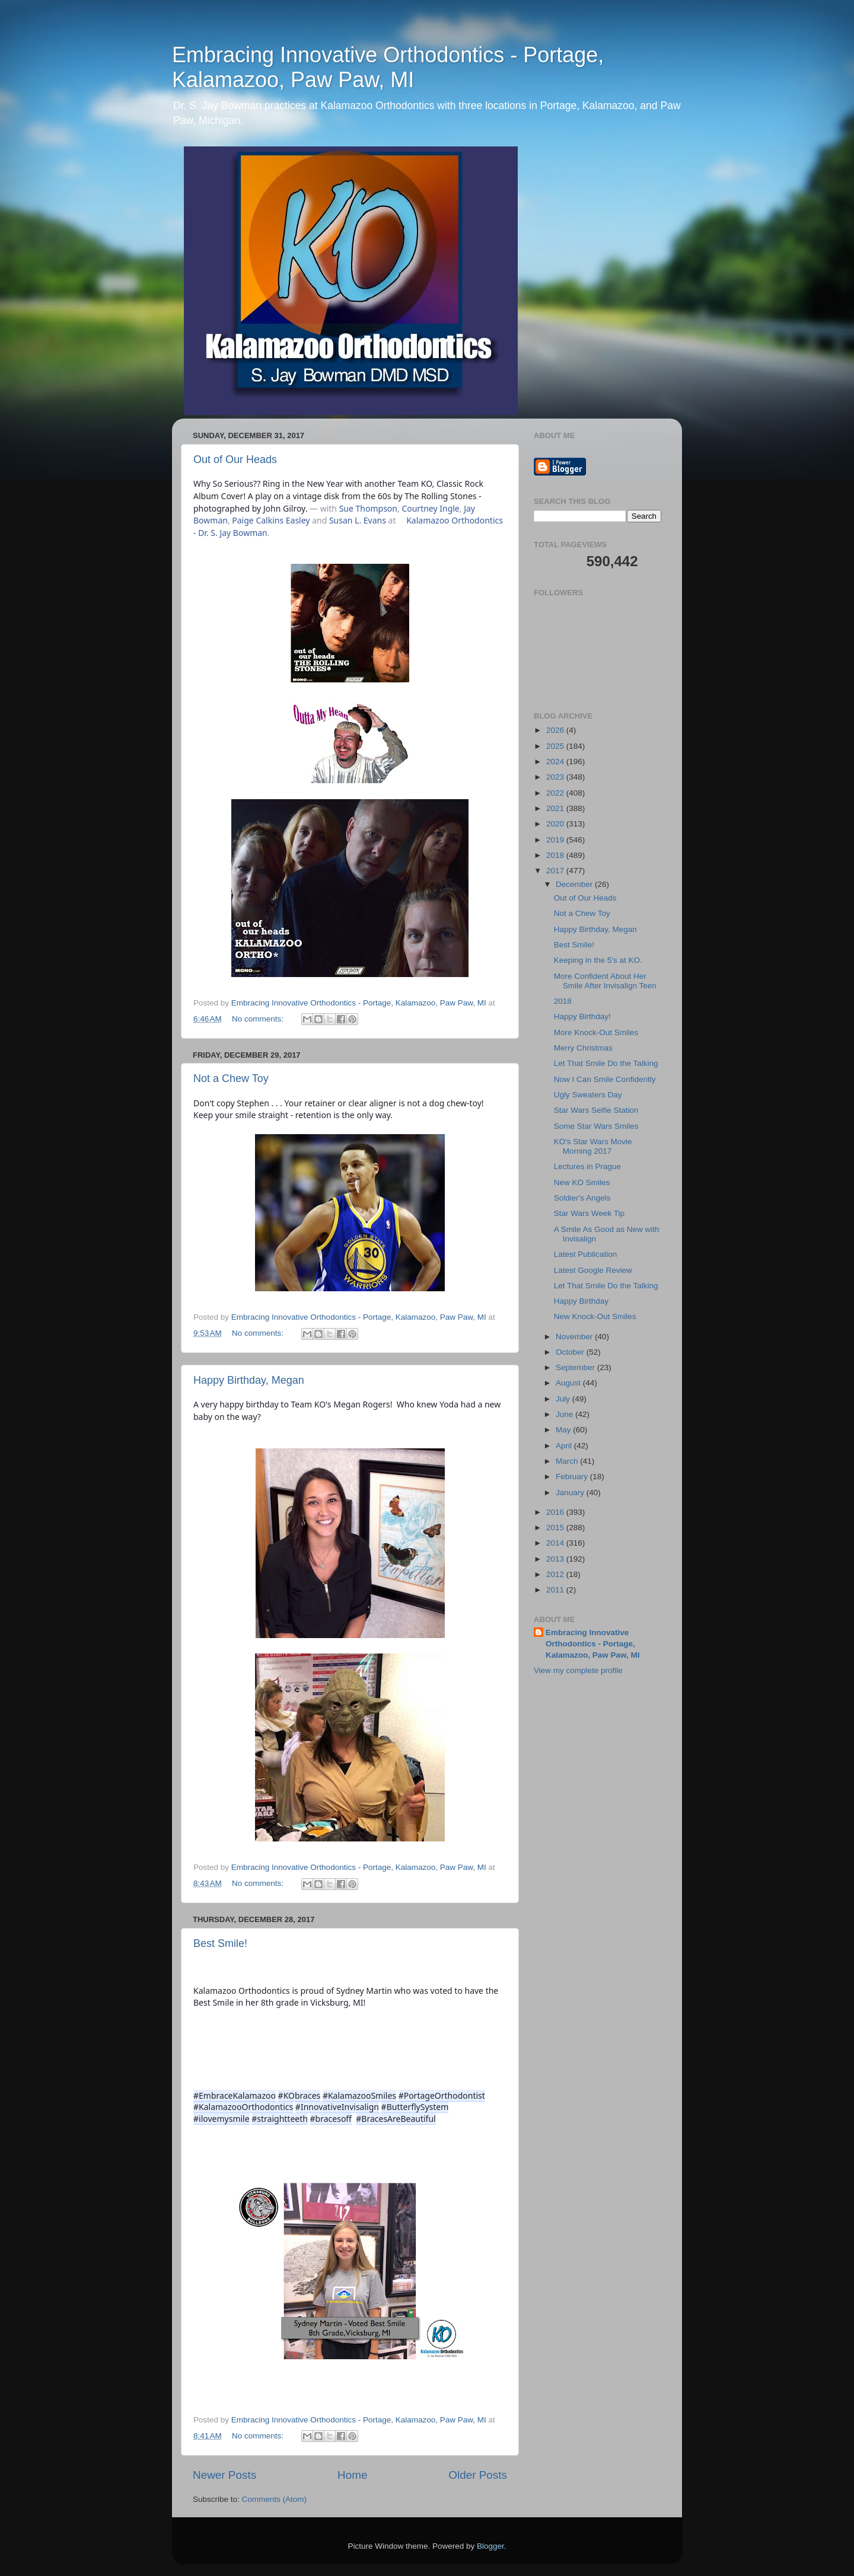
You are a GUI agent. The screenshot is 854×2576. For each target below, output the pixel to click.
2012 (556, 1574)
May (564, 1429)
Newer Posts (224, 2475)
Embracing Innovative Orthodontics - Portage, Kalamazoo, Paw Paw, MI (388, 67)
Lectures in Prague (587, 1166)
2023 (556, 777)
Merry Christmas (583, 1047)
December (575, 884)
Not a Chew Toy (231, 1078)
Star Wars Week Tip (589, 1213)
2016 (556, 1512)
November (575, 1336)
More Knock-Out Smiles (596, 1032)
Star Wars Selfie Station (596, 1110)
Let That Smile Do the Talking (606, 1063)
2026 (556, 730)
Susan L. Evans (357, 520)
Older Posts (477, 2475)
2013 (556, 1558)
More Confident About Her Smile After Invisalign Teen (605, 981)
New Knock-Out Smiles (595, 1316)
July (564, 1398)
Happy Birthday (581, 1301)
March (568, 1461)
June (565, 1414)
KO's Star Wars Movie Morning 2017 (593, 1146)
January (571, 1492)
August (569, 1382)
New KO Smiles (582, 1182)
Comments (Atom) (274, 2499)
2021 (556, 808)
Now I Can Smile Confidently (605, 1079)
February (573, 1476)
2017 (556, 870)
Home (352, 2475)
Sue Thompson (368, 508)
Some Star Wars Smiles (596, 1126)
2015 (556, 1527)
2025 (556, 746)
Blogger (490, 2546)
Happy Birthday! (582, 1016)
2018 (556, 855)
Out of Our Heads (235, 459)
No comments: (259, 1018)
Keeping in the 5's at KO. (598, 960)
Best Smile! (220, 1943)
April (565, 1445)
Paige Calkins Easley (271, 520)
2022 (556, 793)
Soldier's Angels (582, 1197)
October (571, 1352)
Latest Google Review (593, 1270)
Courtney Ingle (430, 508)
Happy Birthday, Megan (248, 1380)
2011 (556, 1589)
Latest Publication (585, 1254)
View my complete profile (578, 1670)
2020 (556, 823)
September (576, 1367)
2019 (556, 839)
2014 (556, 1542)
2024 (556, 761)
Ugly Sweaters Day (588, 1094)
